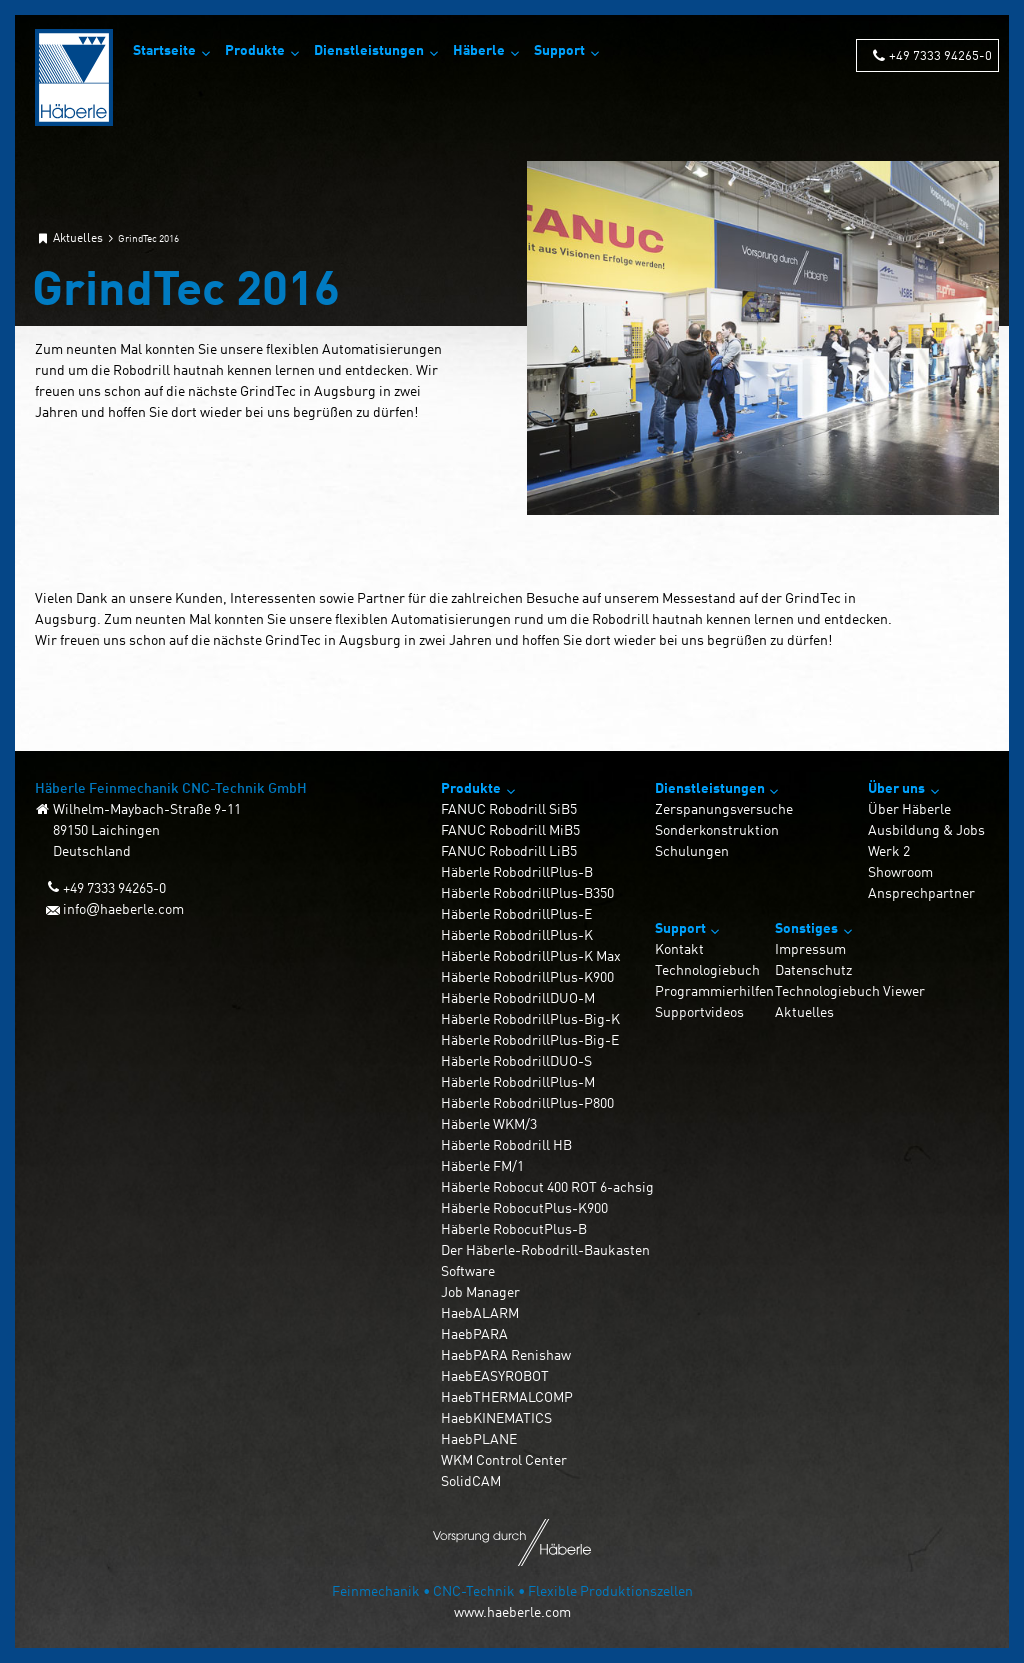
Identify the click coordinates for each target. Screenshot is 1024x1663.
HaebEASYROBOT (495, 1375)
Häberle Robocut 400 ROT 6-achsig (547, 1186)
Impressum (810, 948)
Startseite (164, 49)
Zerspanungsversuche (724, 808)
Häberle (479, 49)
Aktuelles (804, 1011)
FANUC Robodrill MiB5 (510, 829)
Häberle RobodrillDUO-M (518, 997)
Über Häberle (909, 808)
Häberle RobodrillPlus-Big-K (530, 1018)
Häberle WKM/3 (489, 1123)
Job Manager (480, 1291)
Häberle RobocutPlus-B (514, 1228)
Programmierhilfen (714, 990)
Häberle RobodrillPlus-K (517, 934)
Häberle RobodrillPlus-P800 (527, 1102)
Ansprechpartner (921, 892)
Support (559, 49)
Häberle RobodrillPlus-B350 (527, 892)
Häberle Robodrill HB (506, 1144)
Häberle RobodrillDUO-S (516, 1060)
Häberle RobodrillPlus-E (516, 913)
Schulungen (692, 850)
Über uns (896, 787)
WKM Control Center (504, 1459)
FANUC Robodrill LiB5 (509, 850)
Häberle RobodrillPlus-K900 (527, 976)
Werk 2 (889, 850)
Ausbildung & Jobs (926, 829)
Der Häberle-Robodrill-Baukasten (545, 1249)
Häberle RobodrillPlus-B (517, 871)
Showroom (900, 871)
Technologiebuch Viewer (850, 990)
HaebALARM (480, 1312)
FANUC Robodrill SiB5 (509, 808)
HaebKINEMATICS (496, 1417)
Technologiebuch (707, 969)
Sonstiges (806, 927)
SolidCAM (471, 1480)
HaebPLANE (479, 1438)
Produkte (255, 49)
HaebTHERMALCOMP (507, 1396)
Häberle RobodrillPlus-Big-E (530, 1039)
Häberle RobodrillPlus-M (518, 1081)
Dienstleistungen (369, 49)
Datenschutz (813, 969)
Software (468, 1270)
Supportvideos (699, 1011)
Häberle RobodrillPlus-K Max (531, 955)
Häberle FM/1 (482, 1165)
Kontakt (679, 948)
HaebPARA (474, 1333)
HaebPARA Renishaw (506, 1354)
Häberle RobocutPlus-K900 (524, 1207)
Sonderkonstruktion (717, 829)
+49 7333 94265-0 (940, 54)
